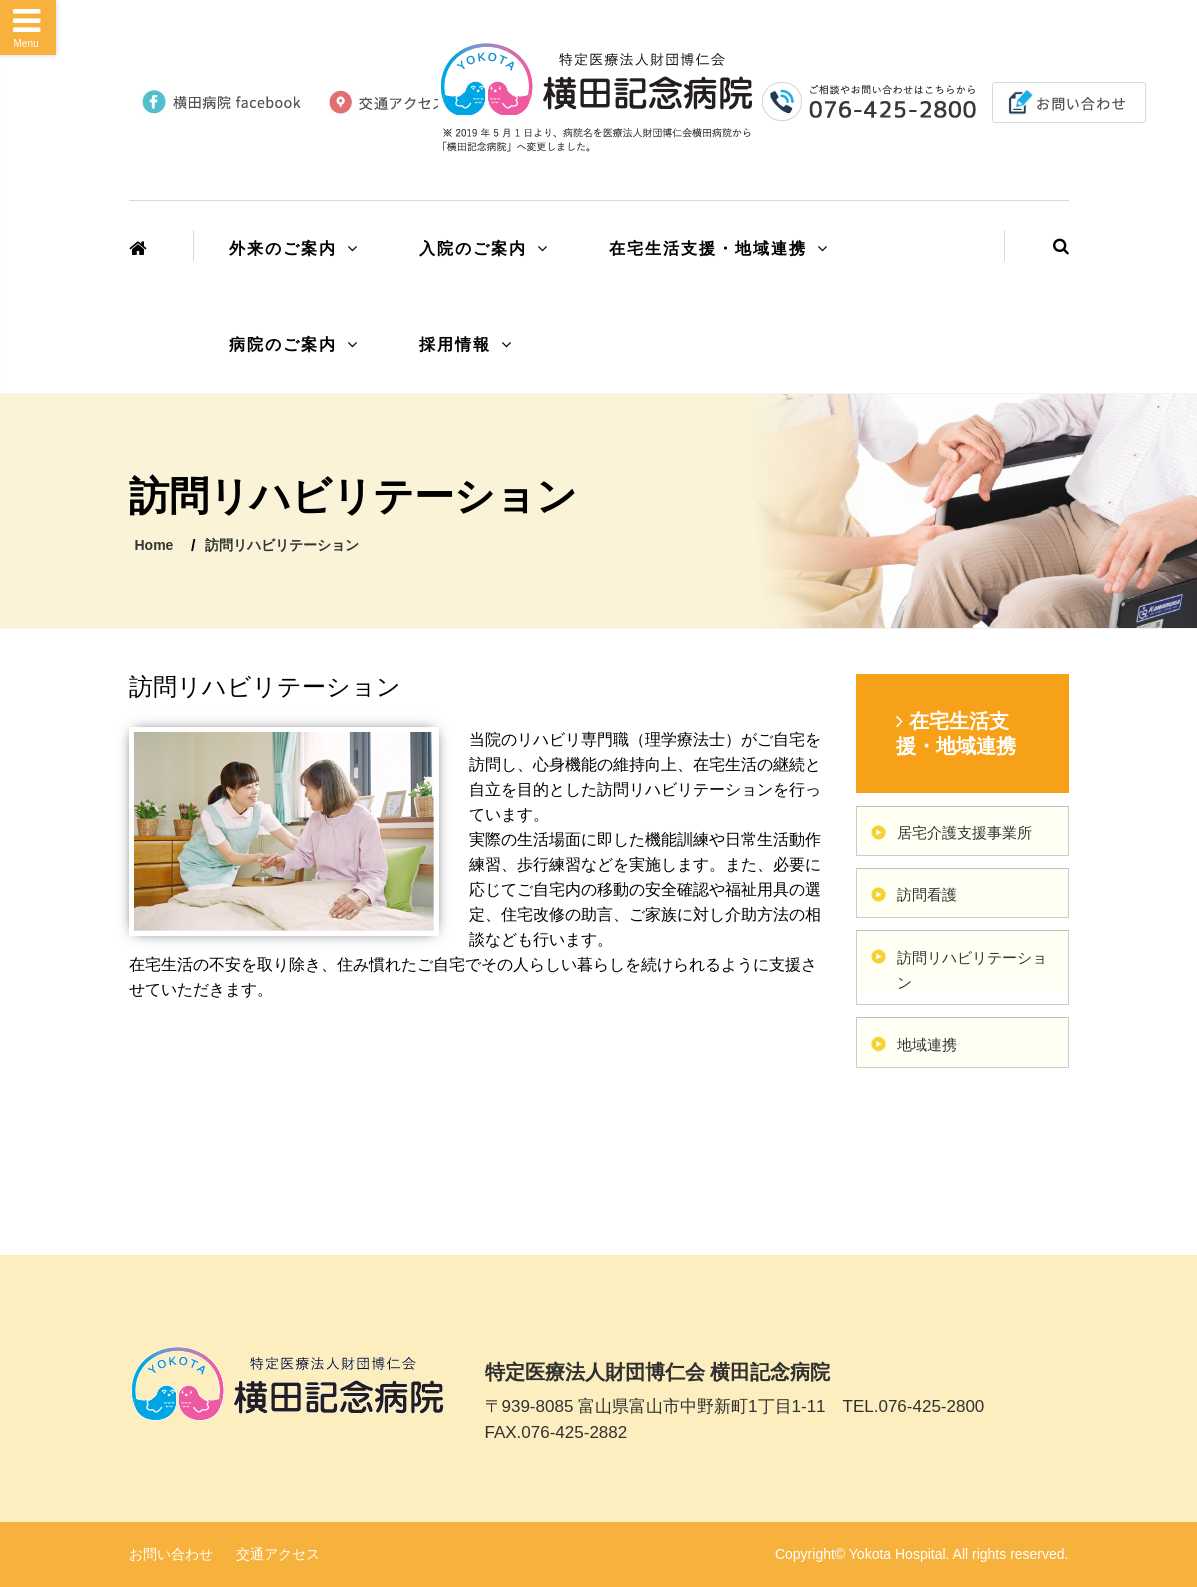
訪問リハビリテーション (282, 545)
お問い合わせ (171, 1554)
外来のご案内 (283, 248)
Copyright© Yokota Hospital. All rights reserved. (922, 1554)
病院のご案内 (283, 344)
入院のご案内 (473, 248)
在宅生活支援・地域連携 (708, 248)
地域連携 (927, 1044)
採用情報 (455, 344)
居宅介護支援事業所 (964, 832)
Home (154, 545)
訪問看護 (927, 894)
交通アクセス (278, 1554)
